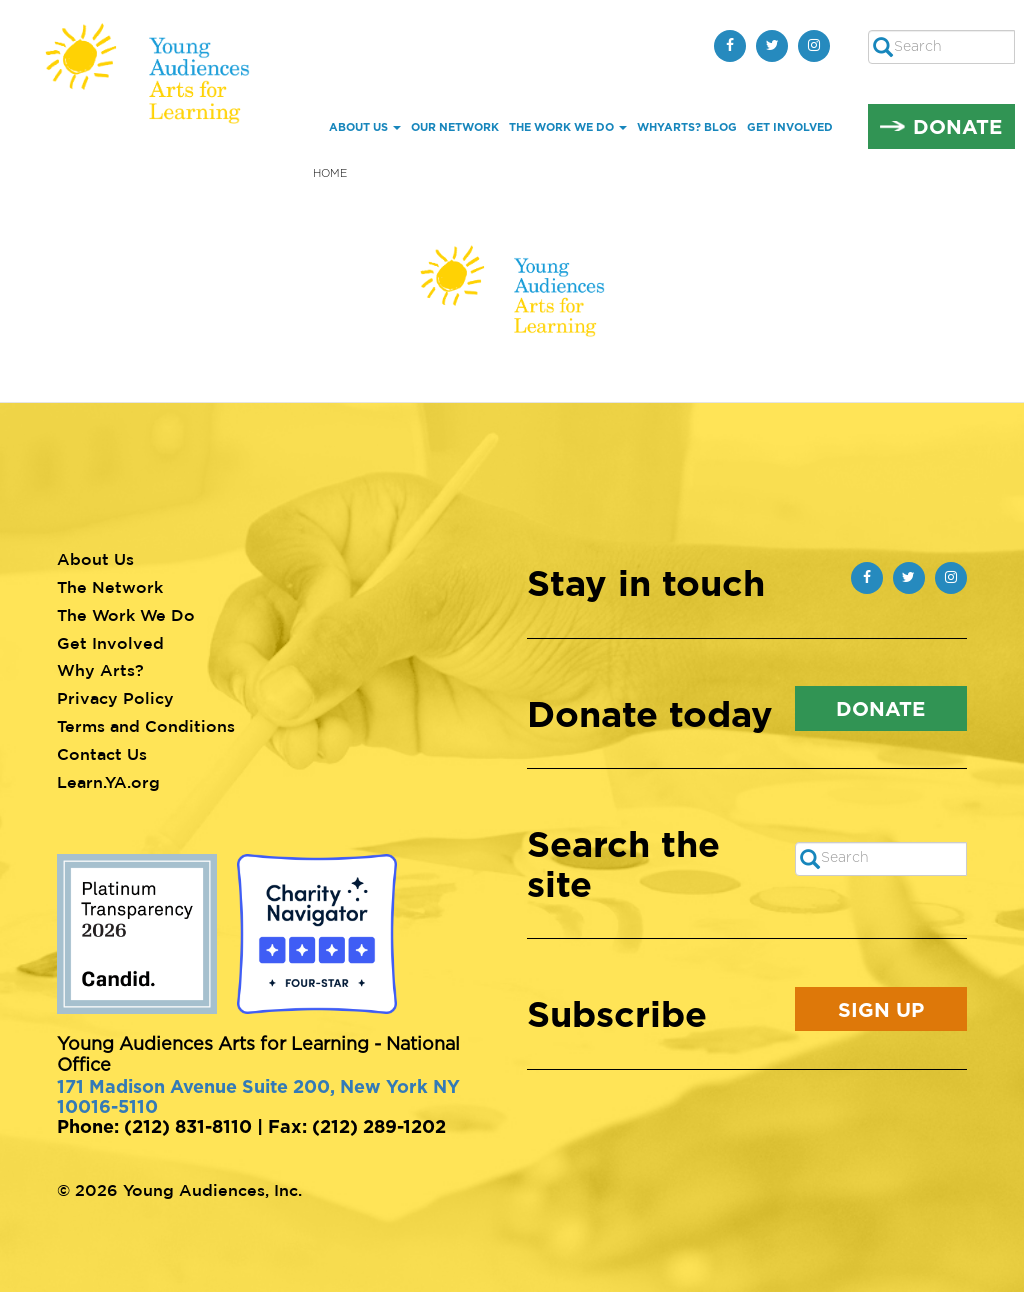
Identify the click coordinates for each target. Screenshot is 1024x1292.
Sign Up (881, 1009)
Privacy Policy (115, 698)
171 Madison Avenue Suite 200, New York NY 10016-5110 (258, 1096)
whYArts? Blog (687, 127)
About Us (365, 127)
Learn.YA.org (108, 782)
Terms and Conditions (146, 726)
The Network (110, 587)
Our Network (455, 127)
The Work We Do (568, 127)
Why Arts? (100, 670)
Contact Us (102, 754)
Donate (957, 126)
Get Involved (790, 127)
